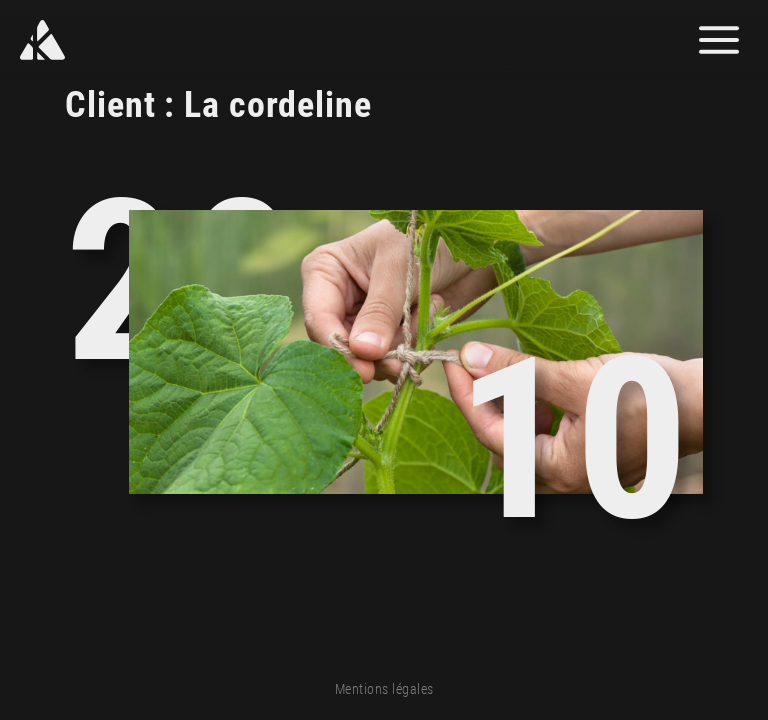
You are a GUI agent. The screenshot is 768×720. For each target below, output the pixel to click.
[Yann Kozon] (102, 40)
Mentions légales (384, 689)
